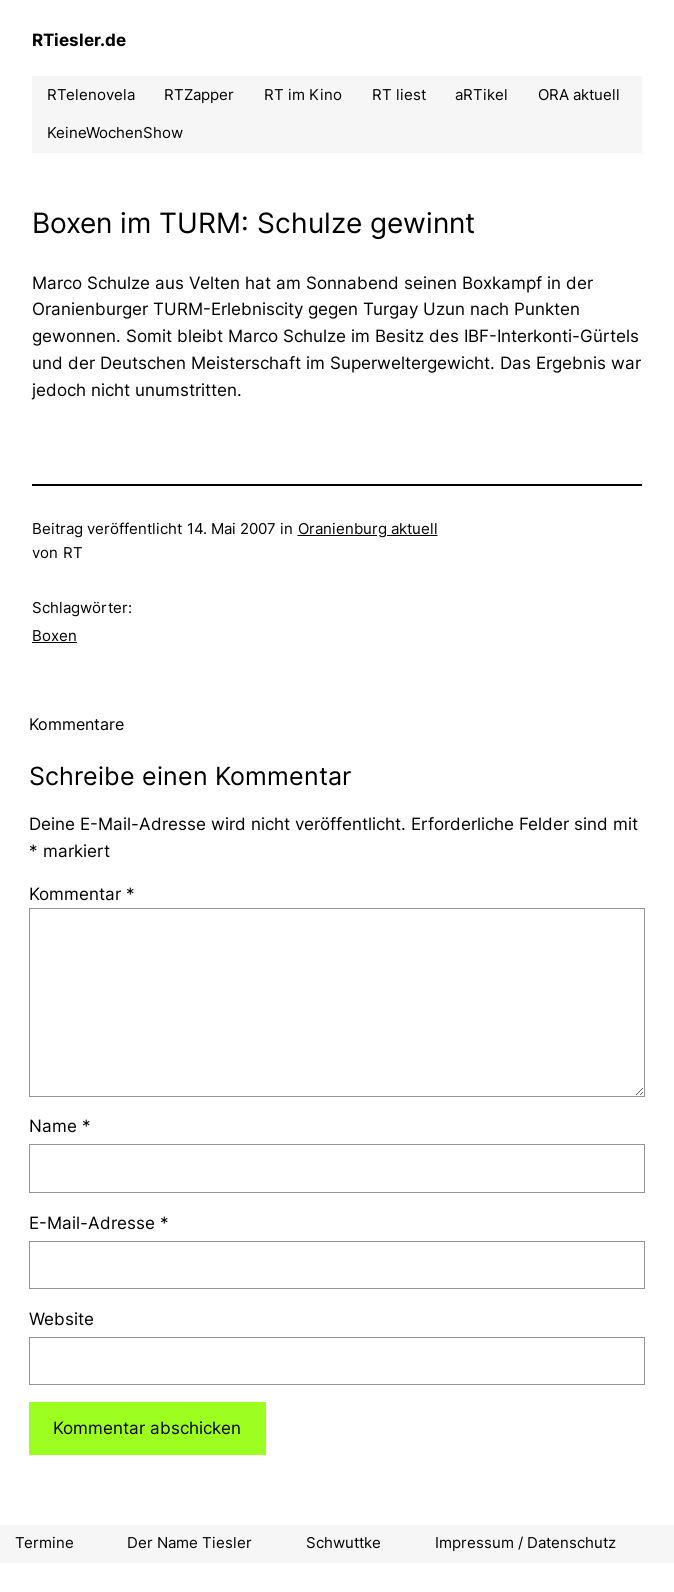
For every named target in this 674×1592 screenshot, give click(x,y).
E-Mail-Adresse (99, 1223)
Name (60, 1126)
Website (61, 1319)
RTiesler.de (79, 40)
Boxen (54, 636)
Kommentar (82, 894)
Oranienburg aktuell (368, 529)
